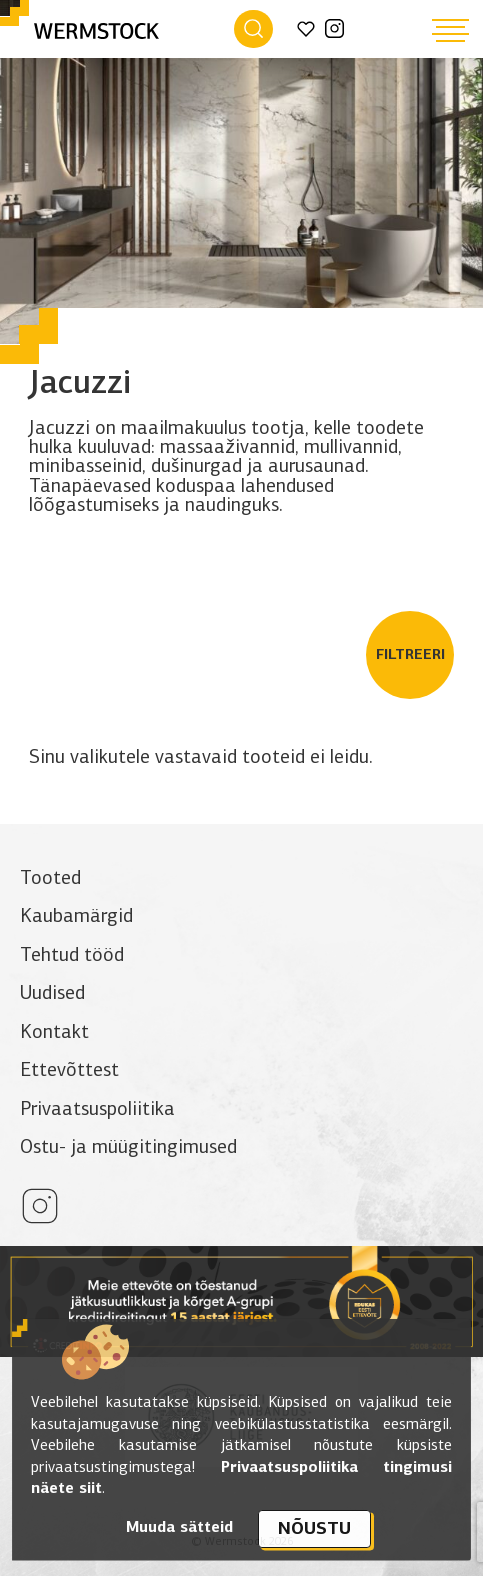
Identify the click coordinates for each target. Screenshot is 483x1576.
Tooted (50, 877)
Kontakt (54, 1031)
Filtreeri (410, 654)
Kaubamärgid (76, 915)
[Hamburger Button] (450, 29)
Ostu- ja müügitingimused (128, 1146)
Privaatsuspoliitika (97, 1108)
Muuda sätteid (179, 1527)
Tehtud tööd (72, 954)
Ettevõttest (69, 1069)
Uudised (52, 992)
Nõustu (314, 1528)
